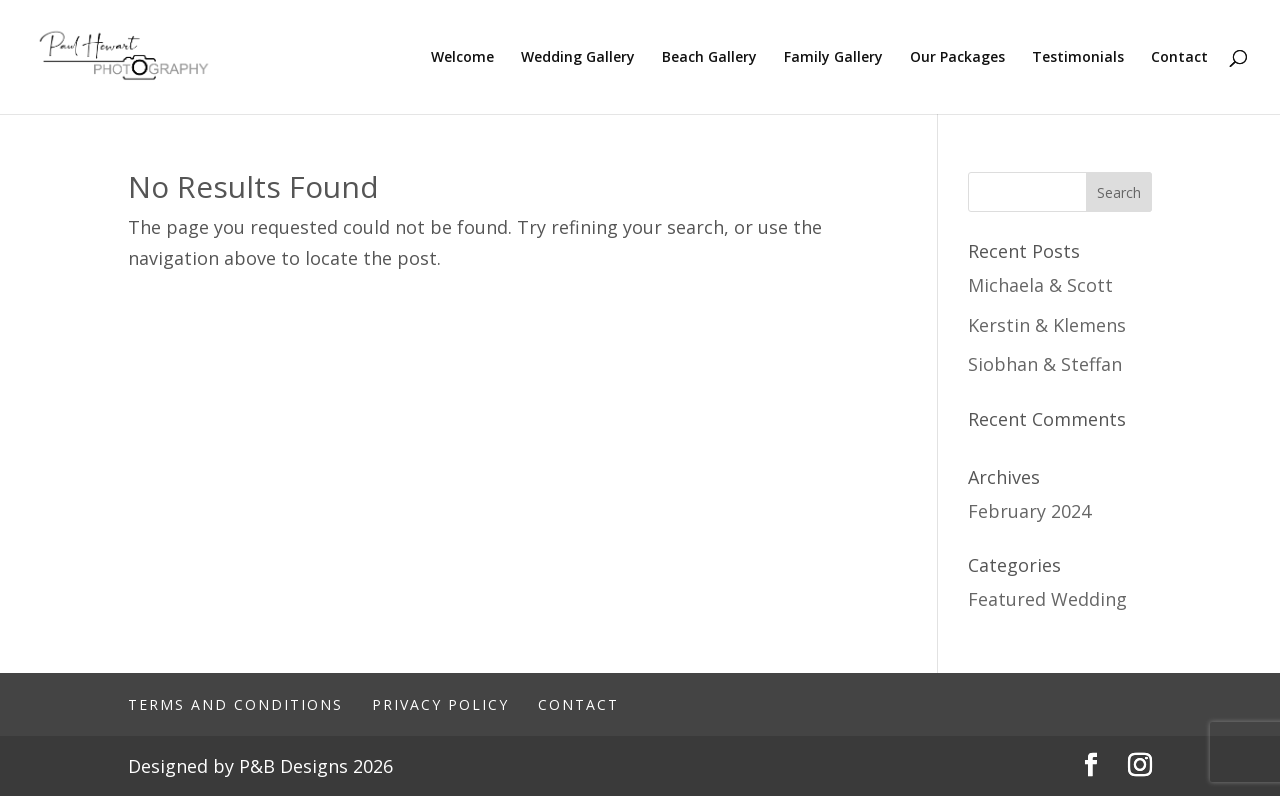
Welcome (462, 58)
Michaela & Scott (1040, 285)
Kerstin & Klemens (1047, 325)
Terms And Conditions (235, 704)
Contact (1179, 58)
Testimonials (1078, 58)
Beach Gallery (709, 58)
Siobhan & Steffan (1045, 364)
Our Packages (957, 58)
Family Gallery (833, 58)
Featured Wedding (1047, 599)
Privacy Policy (440, 704)
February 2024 (1029, 511)
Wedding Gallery (578, 58)
